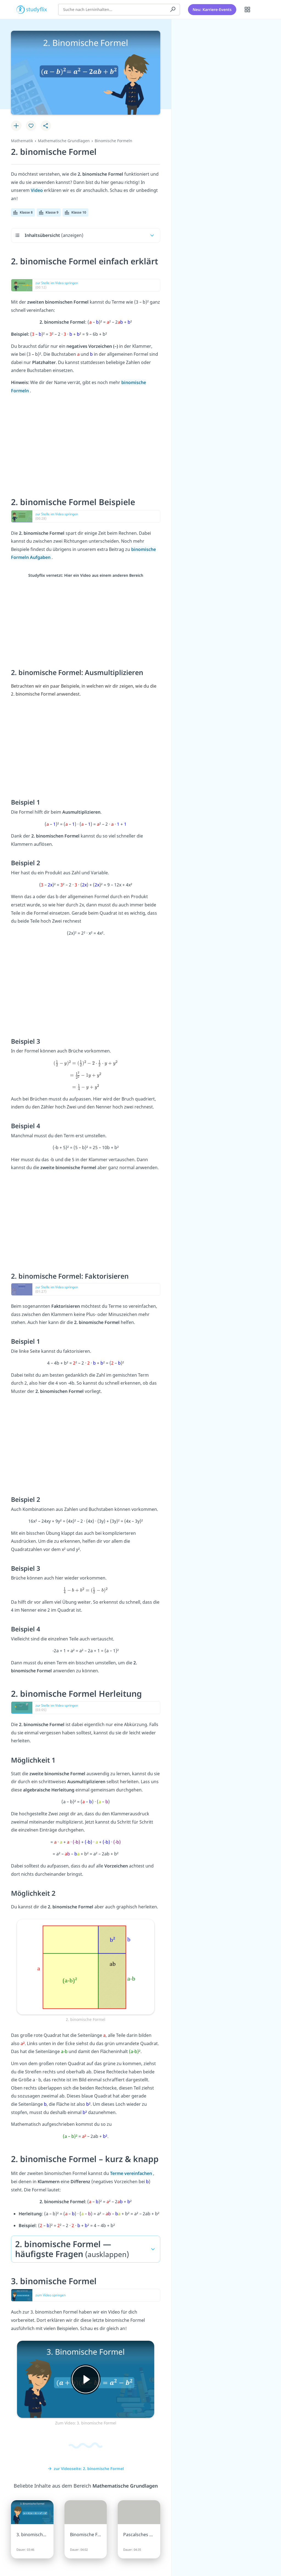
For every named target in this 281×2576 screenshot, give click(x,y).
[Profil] (261, 9)
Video (37, 190)
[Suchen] (173, 9)
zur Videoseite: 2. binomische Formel (86, 2468)
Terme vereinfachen (131, 2173)
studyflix (36, 9)
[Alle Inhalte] (247, 9)
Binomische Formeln (113, 140)
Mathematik (22, 140)
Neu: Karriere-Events (212, 9)
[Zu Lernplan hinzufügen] (16, 126)
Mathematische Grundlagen (64, 140)
